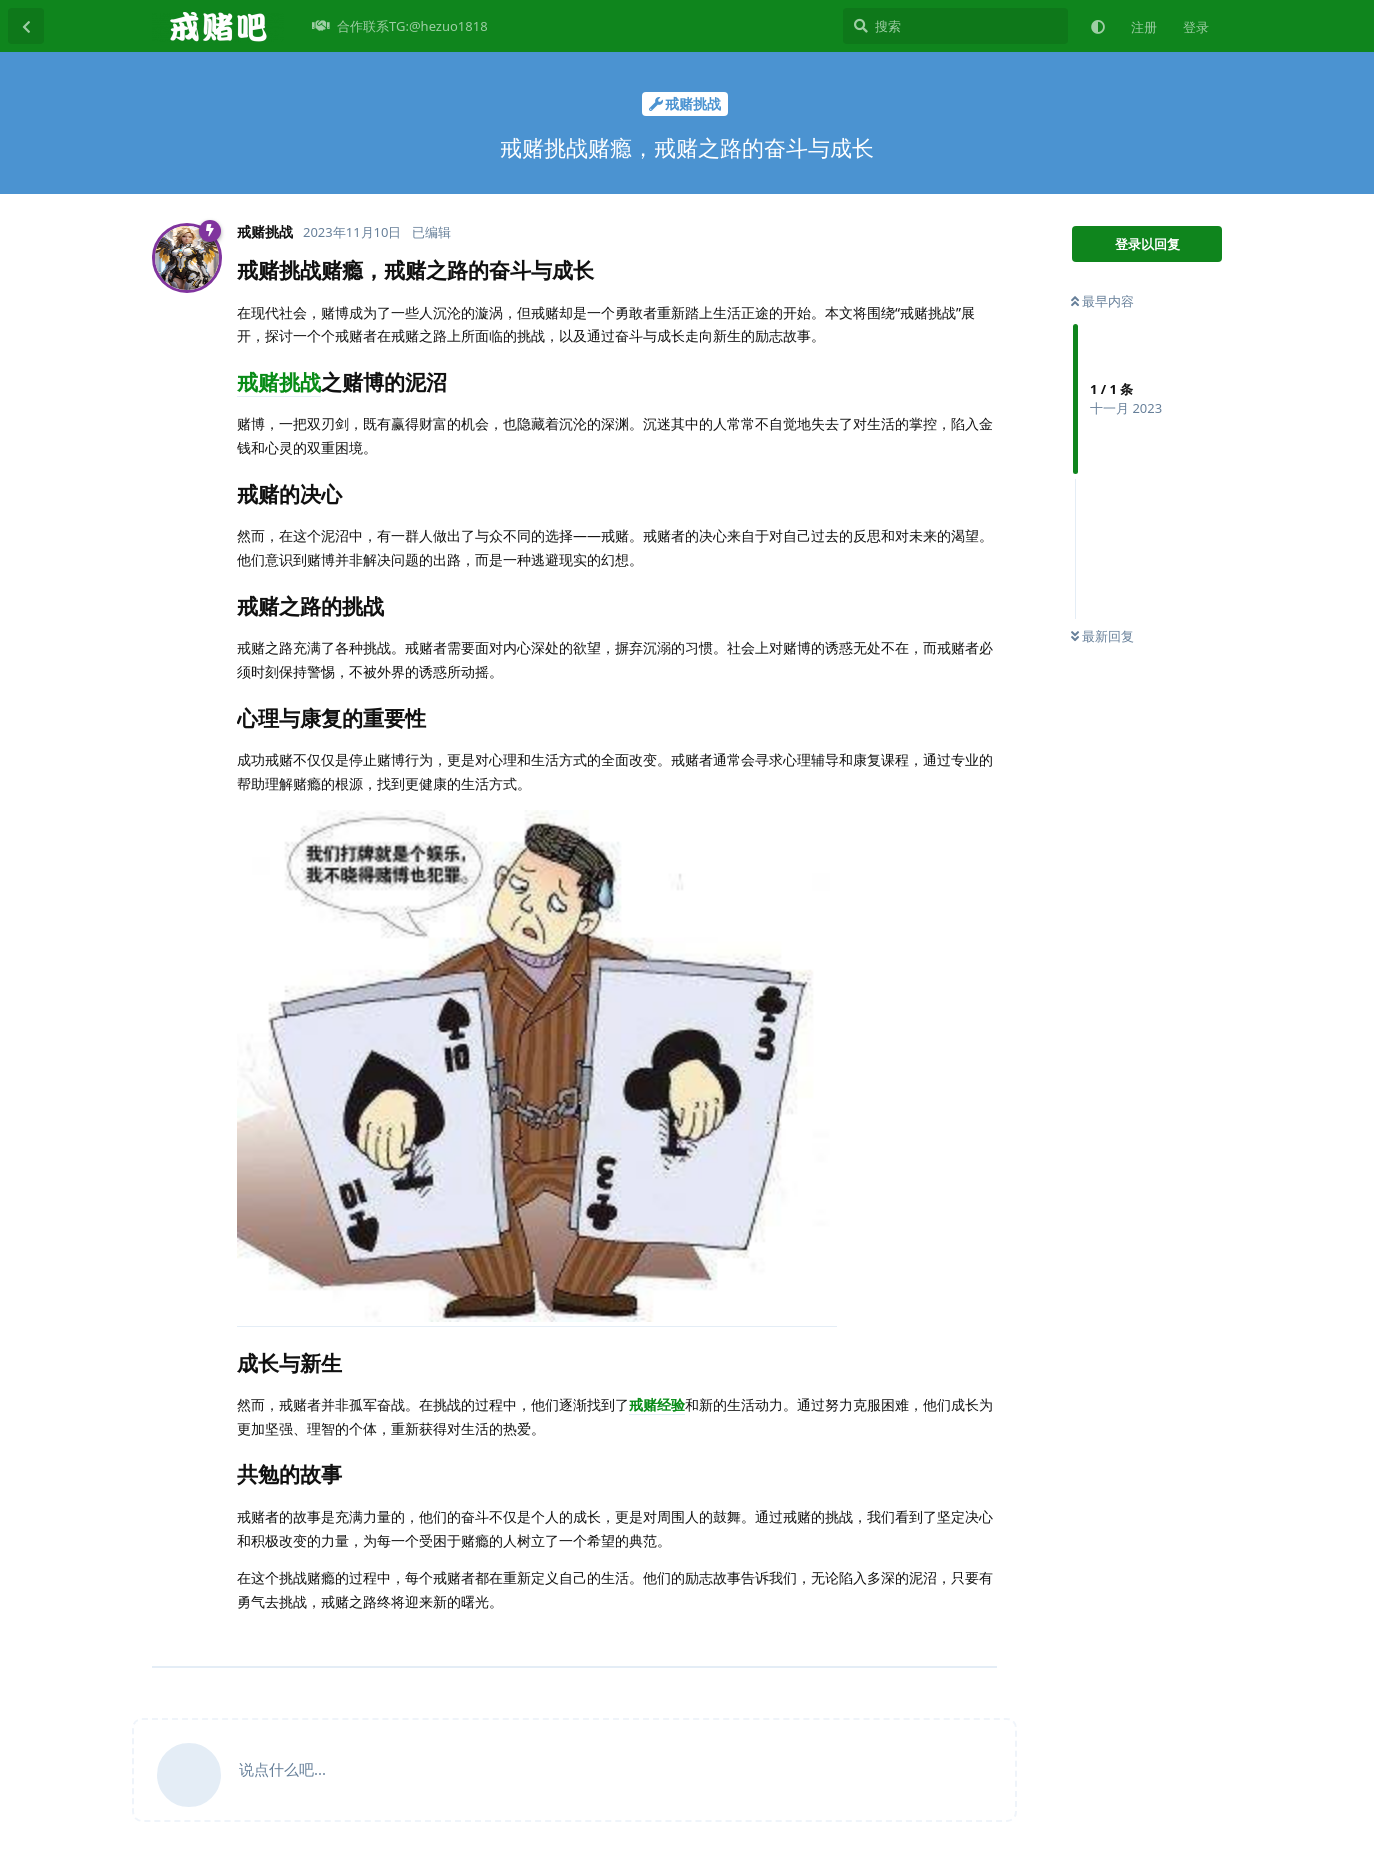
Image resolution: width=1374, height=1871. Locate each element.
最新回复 (1102, 636)
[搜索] (955, 26)
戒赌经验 (657, 1404)
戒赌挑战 (279, 382)
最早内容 (1102, 301)
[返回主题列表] (26, 26)
